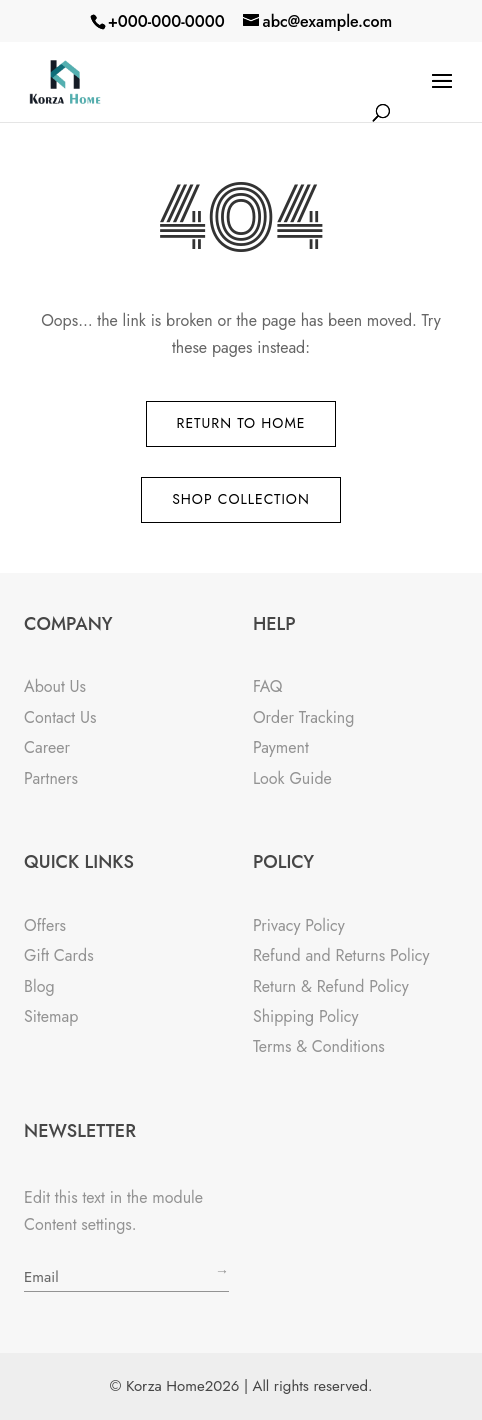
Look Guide (292, 778)
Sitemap (51, 1016)
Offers (45, 925)
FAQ (268, 686)
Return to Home (241, 423)
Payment (281, 747)
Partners (51, 778)
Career (47, 747)
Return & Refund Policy (331, 986)
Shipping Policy (306, 1016)
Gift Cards (59, 955)
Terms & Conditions (319, 1046)
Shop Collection (241, 499)
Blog (39, 986)
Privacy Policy (299, 925)
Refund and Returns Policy (341, 955)
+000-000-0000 (166, 21)
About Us (55, 686)
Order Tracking (304, 717)
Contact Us (60, 717)
